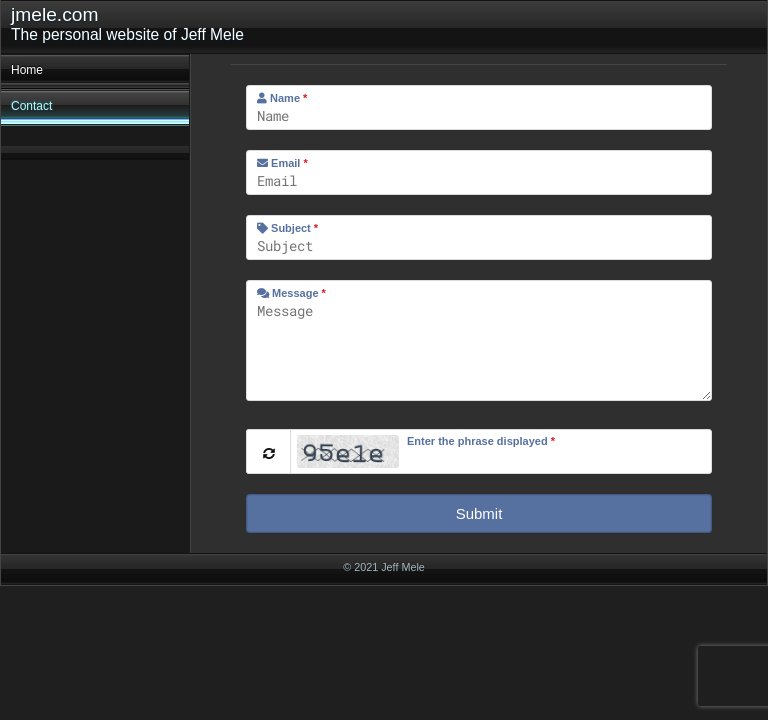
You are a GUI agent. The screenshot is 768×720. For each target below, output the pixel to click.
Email (282, 163)
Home (27, 70)
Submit (479, 513)
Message (291, 293)
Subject (287, 228)
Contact (31, 106)
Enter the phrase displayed (481, 441)
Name (282, 98)
